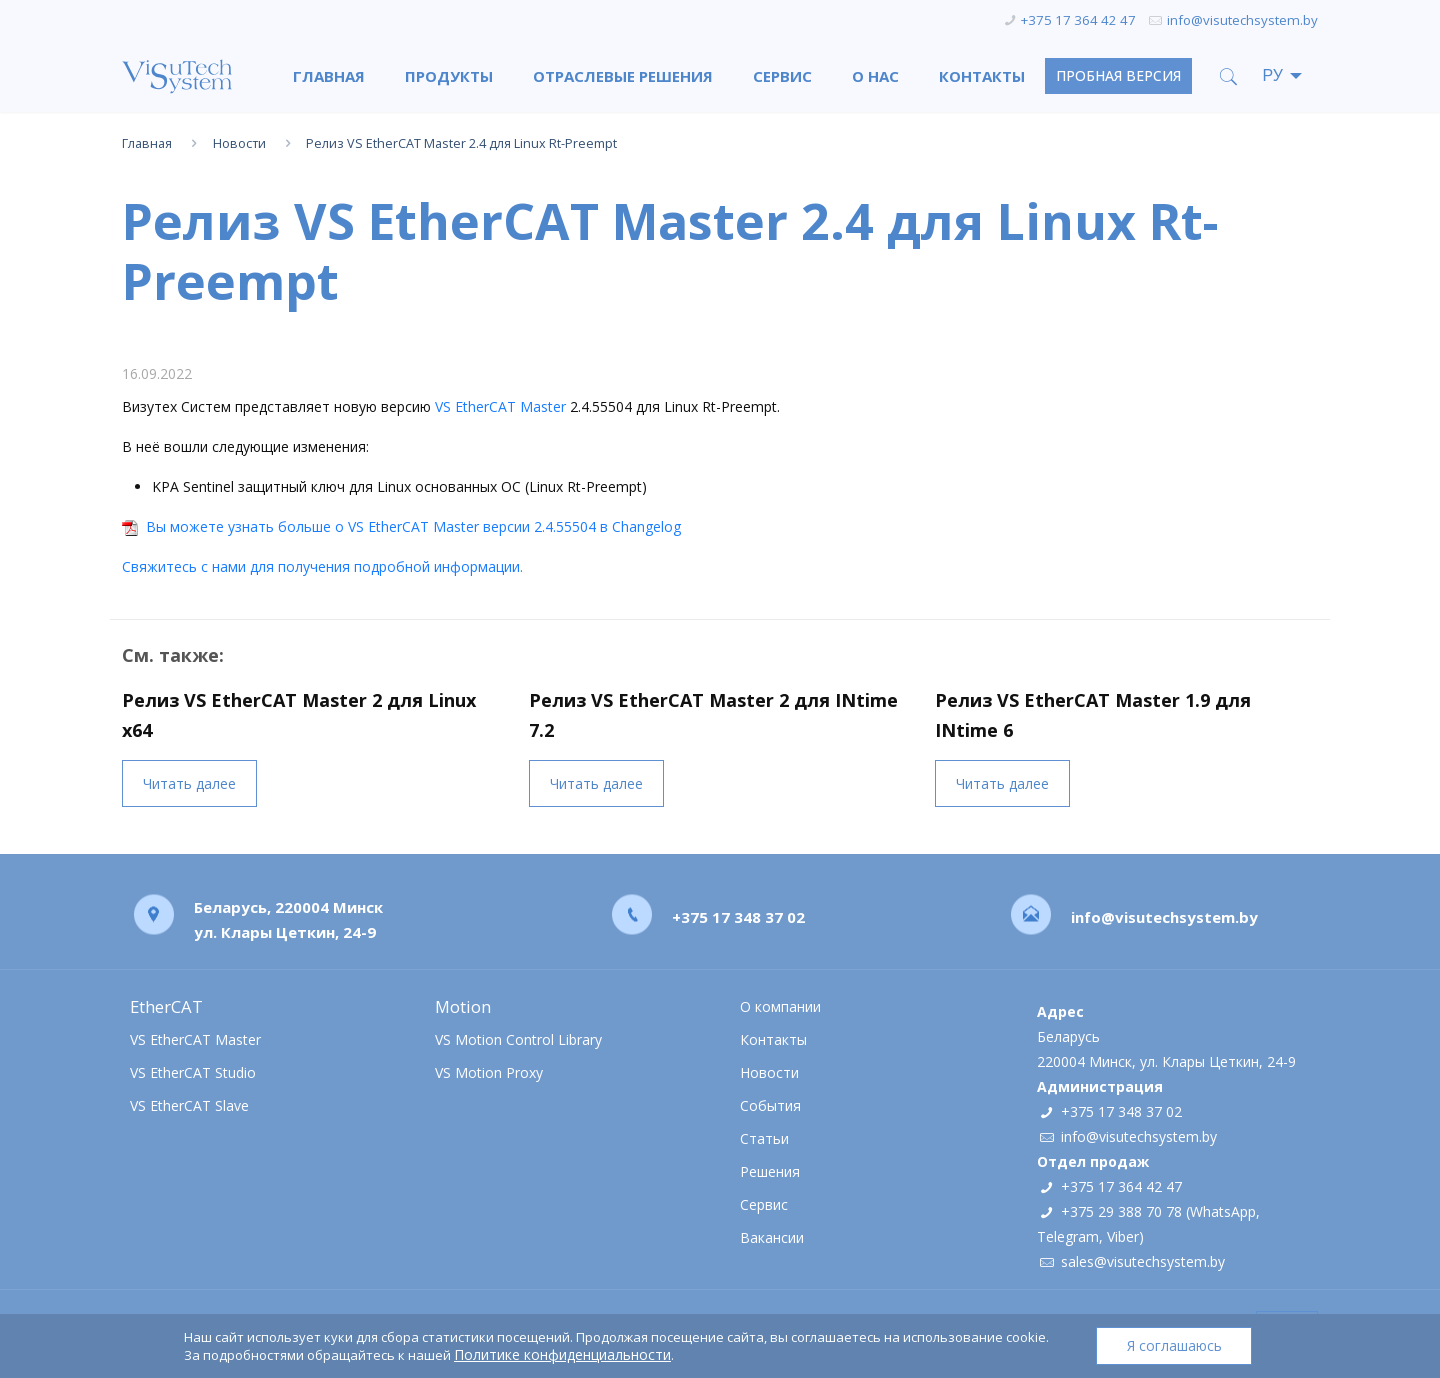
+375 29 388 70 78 (1121, 1211)
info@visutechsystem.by (1242, 20)
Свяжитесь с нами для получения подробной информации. (322, 566)
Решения (770, 1171)
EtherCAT (166, 1006)
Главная (147, 143)
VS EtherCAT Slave (189, 1105)
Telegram (1068, 1236)
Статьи (764, 1138)
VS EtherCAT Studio (193, 1072)
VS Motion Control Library (518, 1039)
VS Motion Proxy (489, 1072)
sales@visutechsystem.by (1143, 1261)
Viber (1123, 1236)
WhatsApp (1223, 1211)
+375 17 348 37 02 (738, 916)
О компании (780, 1006)
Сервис (764, 1204)
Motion (463, 1006)
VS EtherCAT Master (500, 406)
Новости (239, 143)
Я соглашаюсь (1174, 1345)
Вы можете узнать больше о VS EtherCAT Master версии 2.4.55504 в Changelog (413, 526)
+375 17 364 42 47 (1078, 20)
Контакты (773, 1039)
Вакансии (772, 1237)
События (770, 1105)
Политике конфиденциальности (561, 1354)
